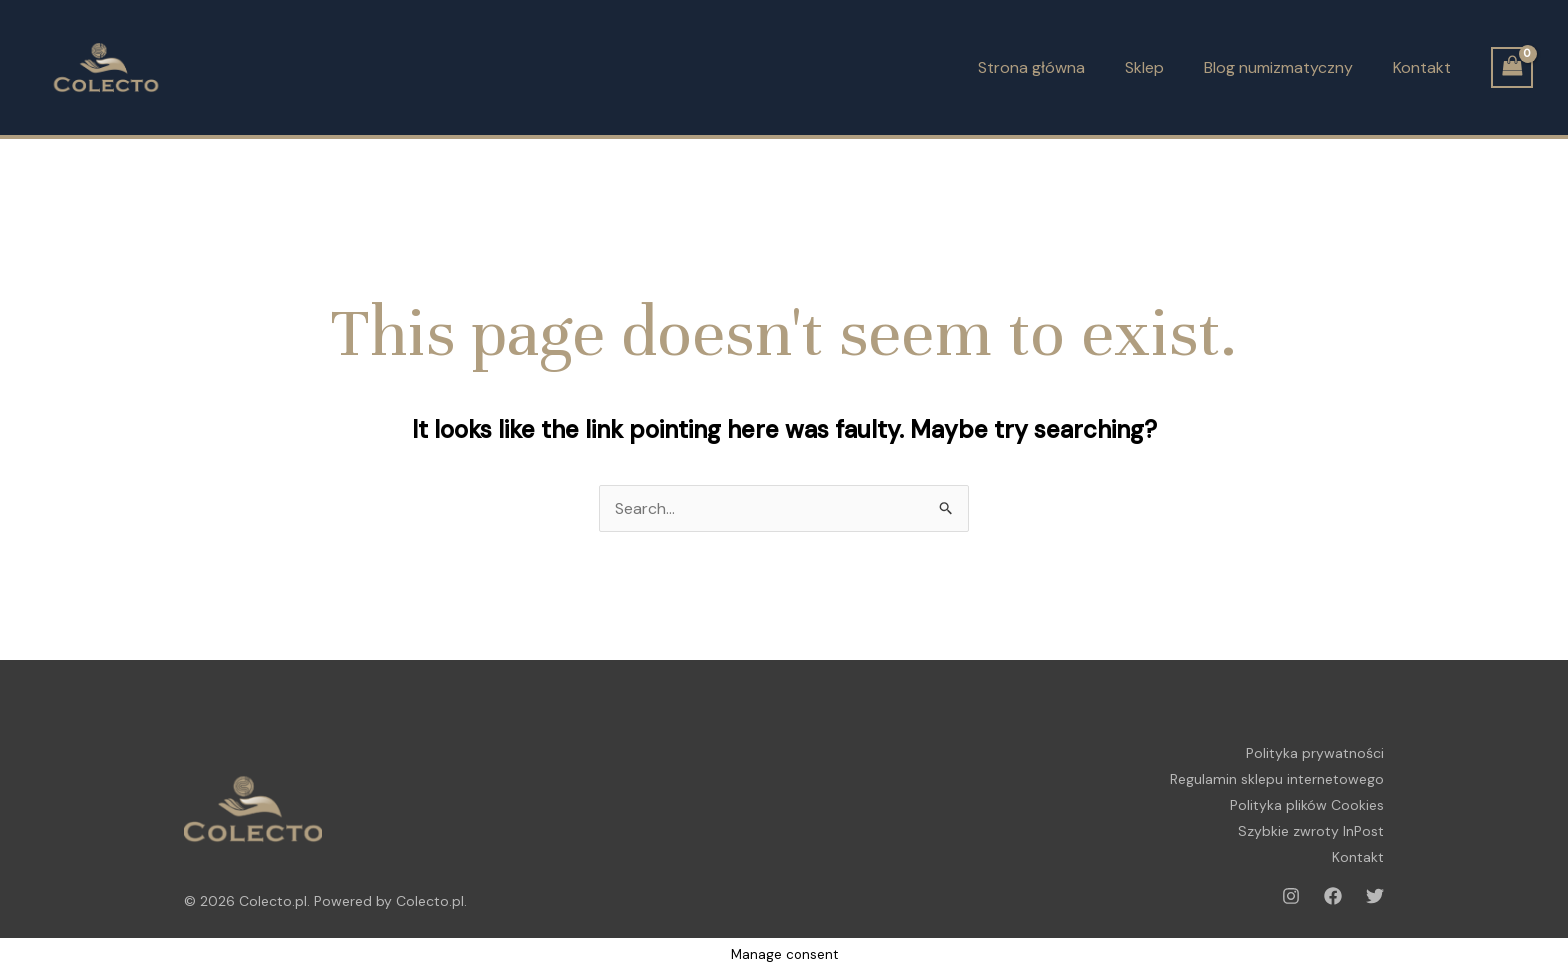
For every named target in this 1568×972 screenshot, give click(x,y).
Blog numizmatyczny (1278, 67)
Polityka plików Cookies (1307, 805)
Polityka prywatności (1315, 753)
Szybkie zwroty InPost (1311, 831)
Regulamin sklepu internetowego (1277, 779)
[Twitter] (1375, 896)
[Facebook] (1333, 896)
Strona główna (1031, 67)
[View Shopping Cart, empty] (1512, 67)
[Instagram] (1291, 896)
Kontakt (1422, 67)
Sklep (1144, 67)
